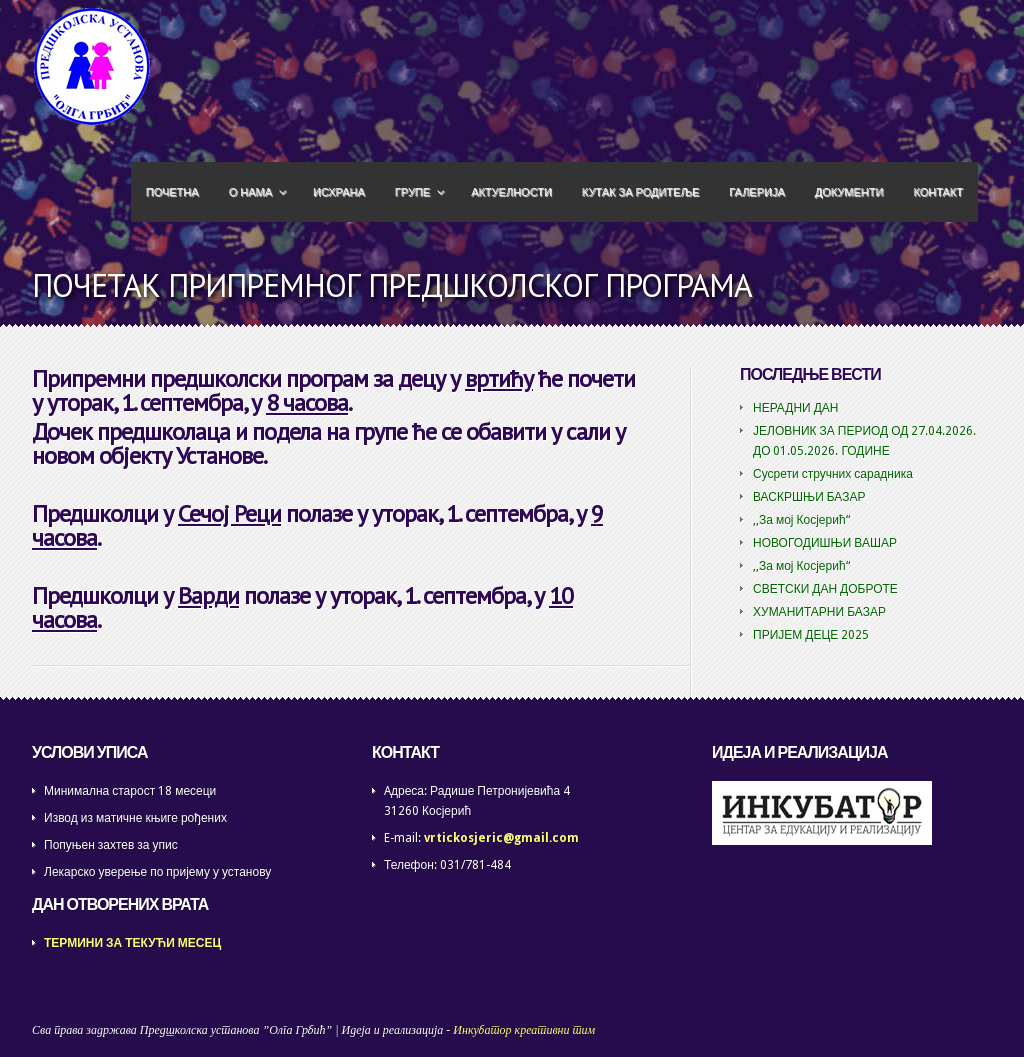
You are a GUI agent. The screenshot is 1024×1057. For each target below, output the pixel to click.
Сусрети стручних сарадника (833, 474)
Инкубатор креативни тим (524, 1030)
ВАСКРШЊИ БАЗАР (809, 497)
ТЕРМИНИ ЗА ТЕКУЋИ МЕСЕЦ (132, 943)
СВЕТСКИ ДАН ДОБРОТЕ (825, 589)
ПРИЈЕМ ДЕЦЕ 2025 (811, 635)
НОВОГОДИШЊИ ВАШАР (825, 543)
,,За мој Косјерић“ (801, 520)
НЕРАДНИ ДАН (796, 408)
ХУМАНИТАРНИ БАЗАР (819, 612)
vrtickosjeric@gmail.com (501, 838)
